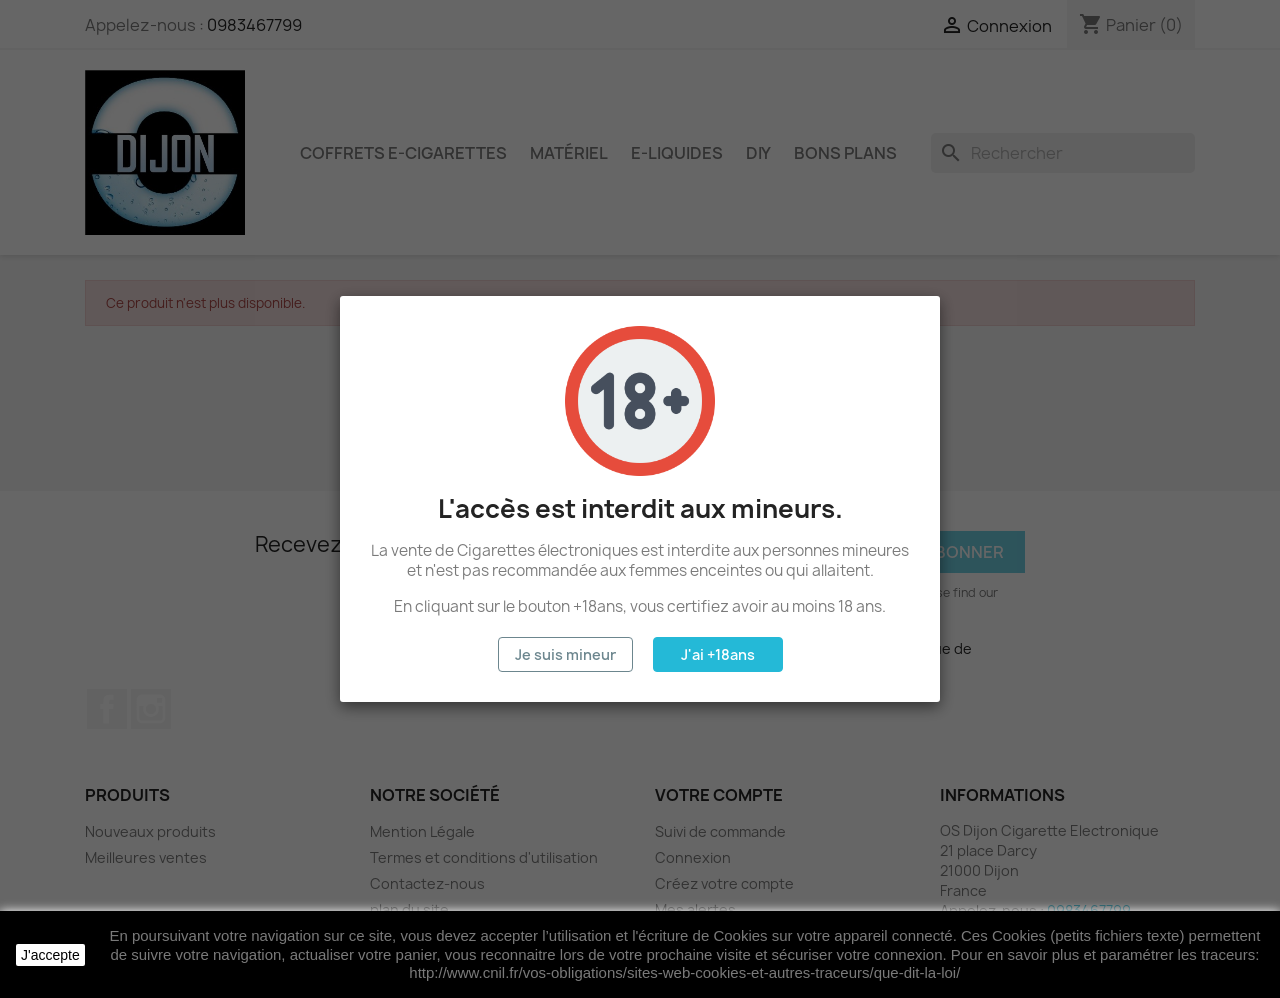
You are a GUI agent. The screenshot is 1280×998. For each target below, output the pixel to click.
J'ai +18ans (718, 654)
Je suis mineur (565, 654)
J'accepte (50, 955)
